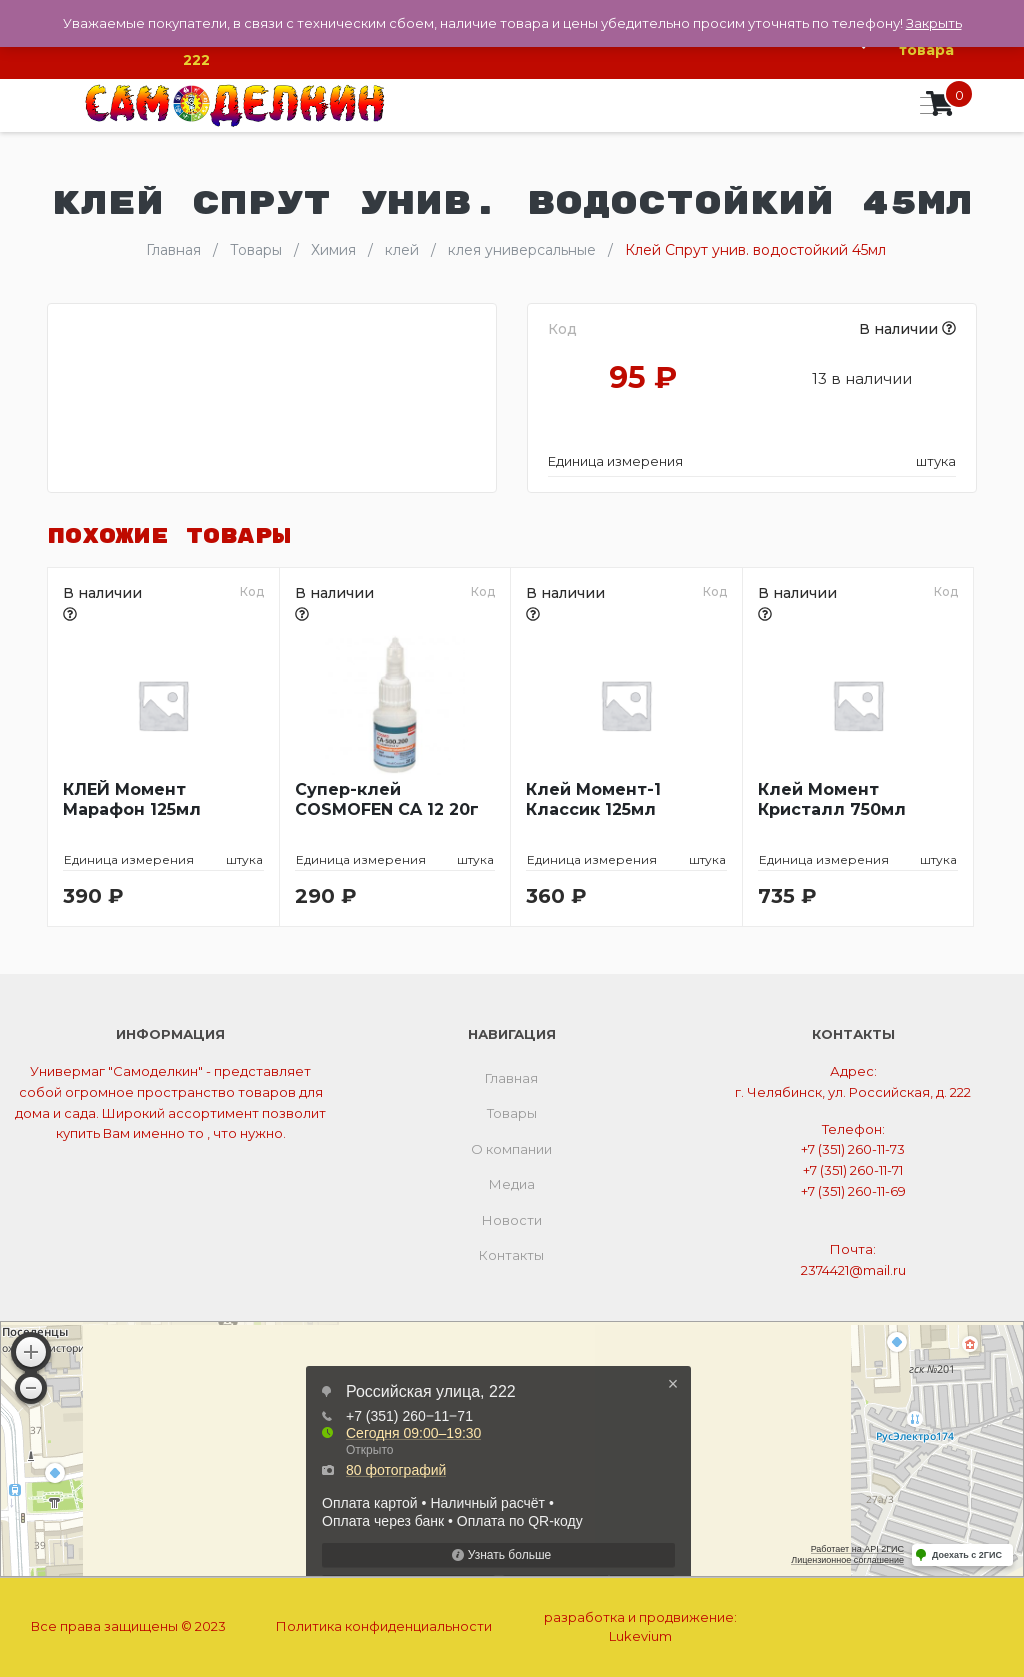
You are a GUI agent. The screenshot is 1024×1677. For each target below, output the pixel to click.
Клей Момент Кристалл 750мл (832, 799)
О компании (511, 1149)
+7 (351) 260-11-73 (853, 1149)
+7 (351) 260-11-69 (853, 1191)
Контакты (511, 1255)
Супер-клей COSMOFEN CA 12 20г (387, 799)
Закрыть (934, 23)
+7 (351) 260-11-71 (853, 1170)
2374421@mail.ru (853, 1270)
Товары (512, 1113)
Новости (512, 1220)
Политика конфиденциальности (384, 1626)
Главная (511, 1078)
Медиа (512, 1184)
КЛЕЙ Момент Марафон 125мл (132, 799)
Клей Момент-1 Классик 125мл (593, 799)
